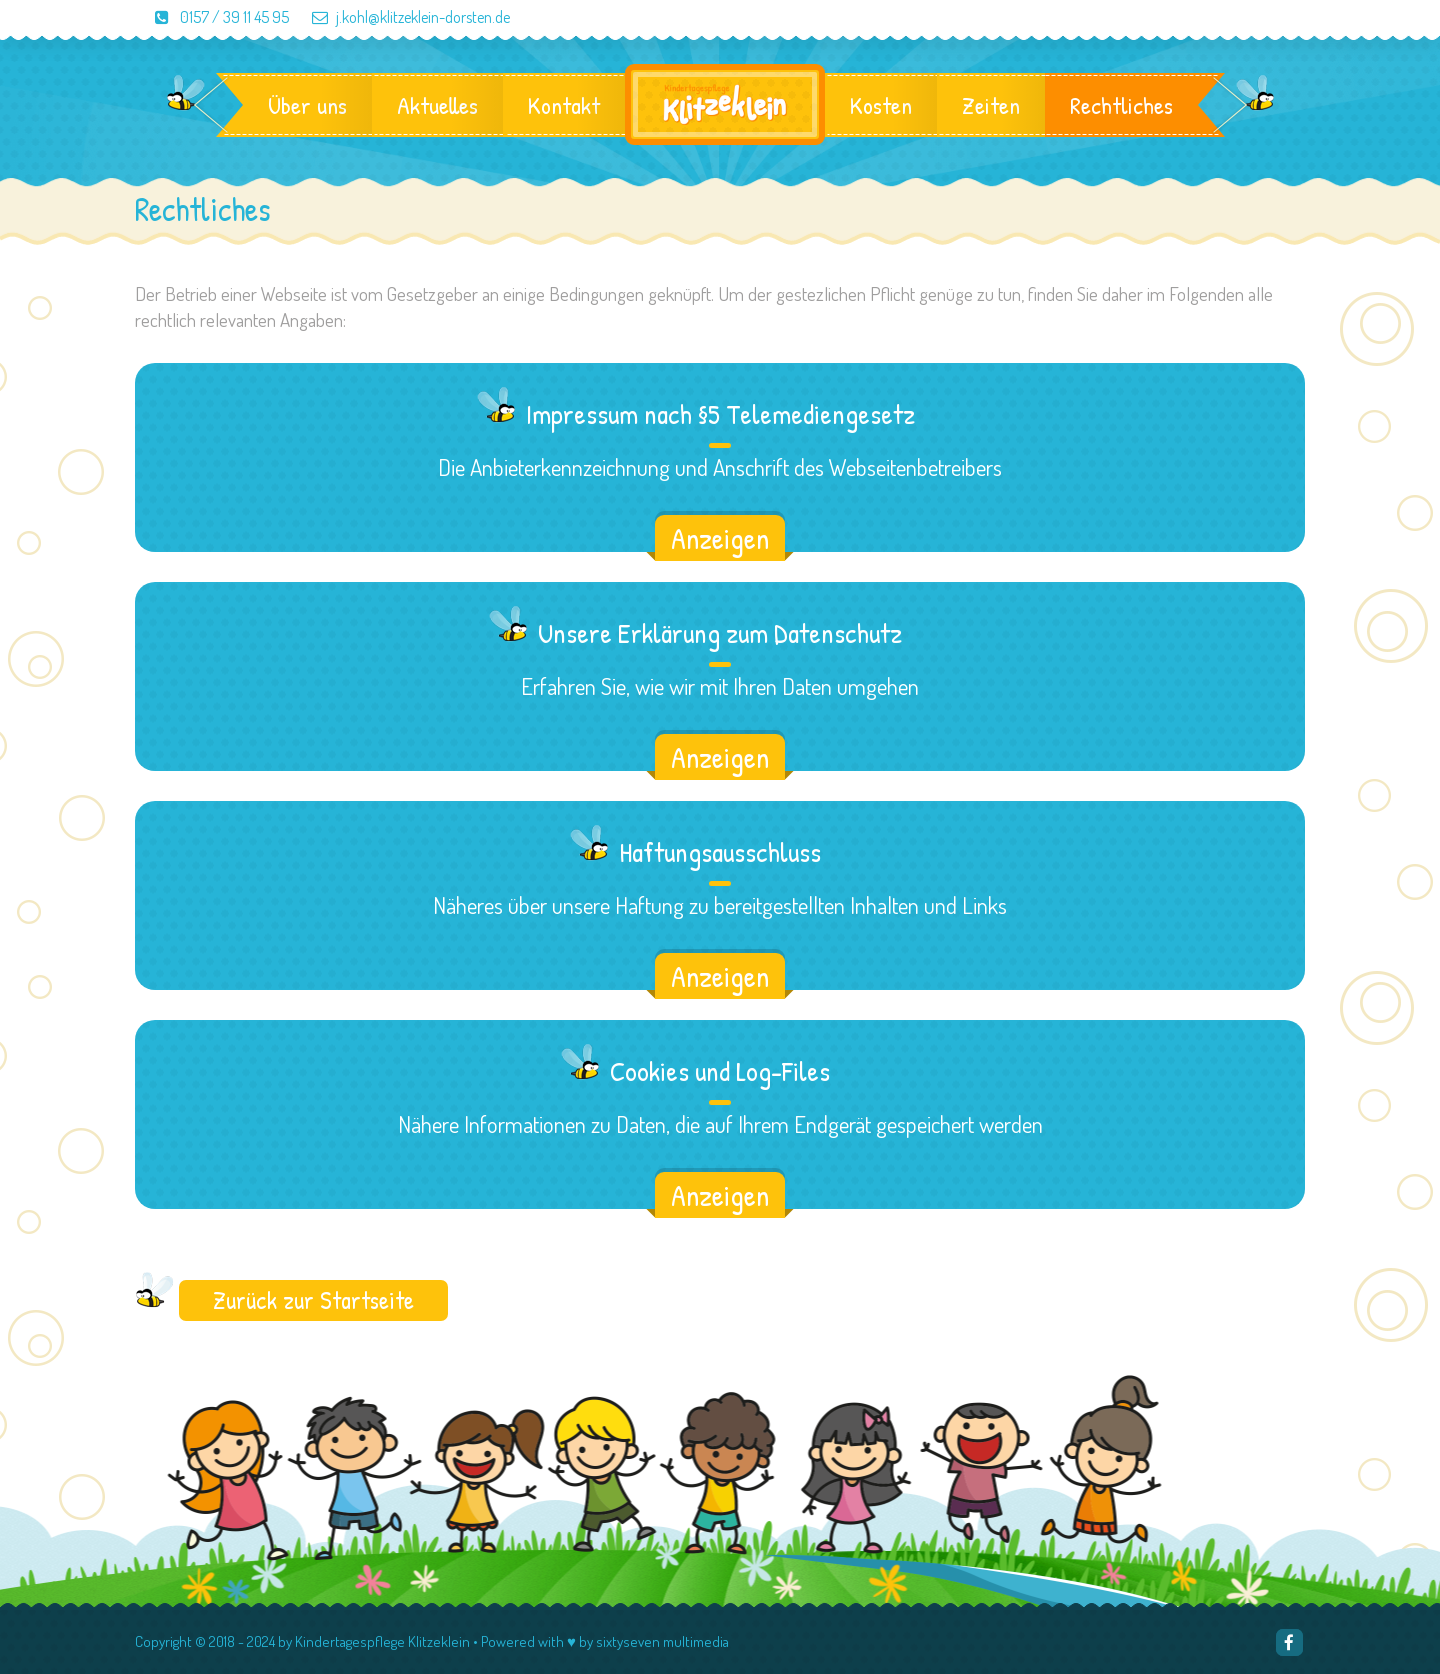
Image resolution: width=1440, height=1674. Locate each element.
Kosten (881, 105)
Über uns (307, 105)
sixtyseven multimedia (662, 1641)
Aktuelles (437, 105)
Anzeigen (720, 538)
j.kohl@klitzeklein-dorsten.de (401, 17)
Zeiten (991, 105)
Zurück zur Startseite (313, 1300)
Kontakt (564, 105)
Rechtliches (1121, 105)
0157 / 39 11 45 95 (213, 17)
